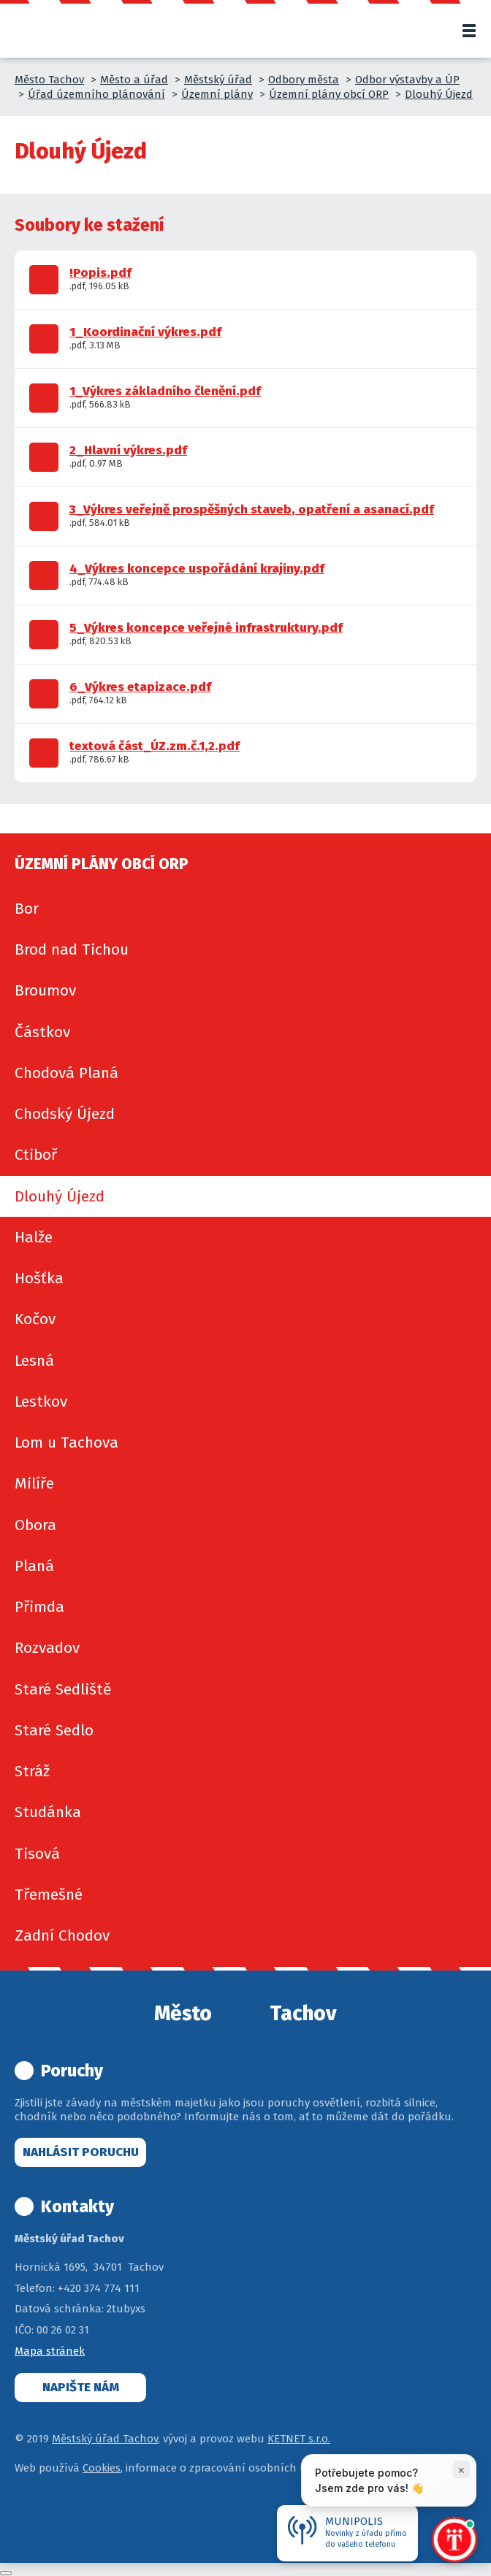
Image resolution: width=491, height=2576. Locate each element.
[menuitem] (245, 908)
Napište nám (80, 2387)
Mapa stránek (50, 2351)
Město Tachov (49, 79)
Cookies (102, 2467)
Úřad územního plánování (96, 94)
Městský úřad (218, 79)
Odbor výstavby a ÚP (407, 79)
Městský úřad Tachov (105, 2438)
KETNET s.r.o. (298, 2438)
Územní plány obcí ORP (329, 94)
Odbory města (303, 79)
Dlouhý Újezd (439, 94)
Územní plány (217, 94)
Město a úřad (134, 79)
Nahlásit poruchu (81, 2152)
